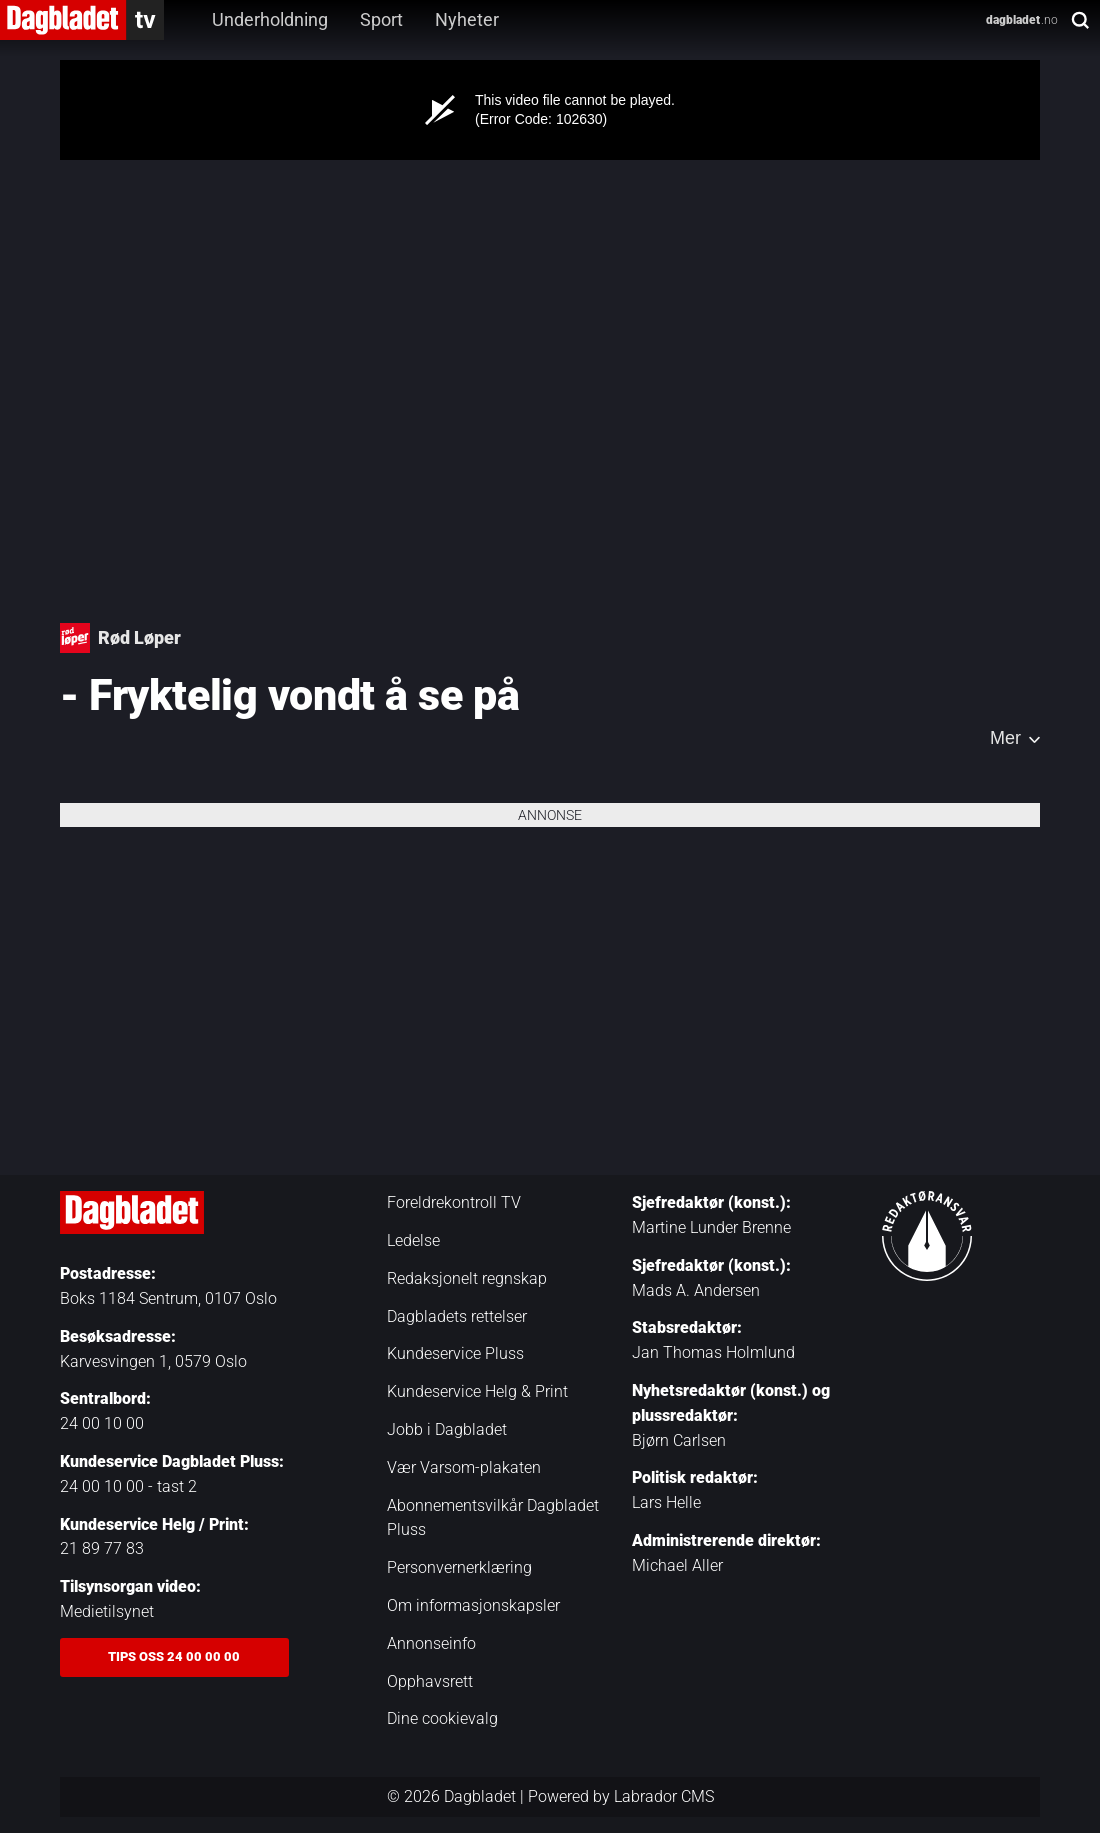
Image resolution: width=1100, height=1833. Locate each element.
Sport (381, 19)
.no (1022, 20)
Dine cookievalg (442, 1718)
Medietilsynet (107, 1611)
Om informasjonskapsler (473, 1605)
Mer (1005, 738)
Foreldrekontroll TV (454, 1202)
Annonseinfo (431, 1643)
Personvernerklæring (459, 1567)
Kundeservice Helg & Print (477, 1391)
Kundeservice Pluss (455, 1353)
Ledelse (413, 1240)
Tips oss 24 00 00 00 (174, 1656)
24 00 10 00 (102, 1423)
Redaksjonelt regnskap (467, 1278)
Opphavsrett (430, 1681)
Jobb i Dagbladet (447, 1429)
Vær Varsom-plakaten (464, 1467)
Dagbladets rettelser (457, 1316)
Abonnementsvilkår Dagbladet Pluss (493, 1518)
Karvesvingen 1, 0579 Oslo (153, 1361)
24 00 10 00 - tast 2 (128, 1486)
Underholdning (270, 19)
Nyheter (467, 19)
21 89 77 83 (102, 1548)
